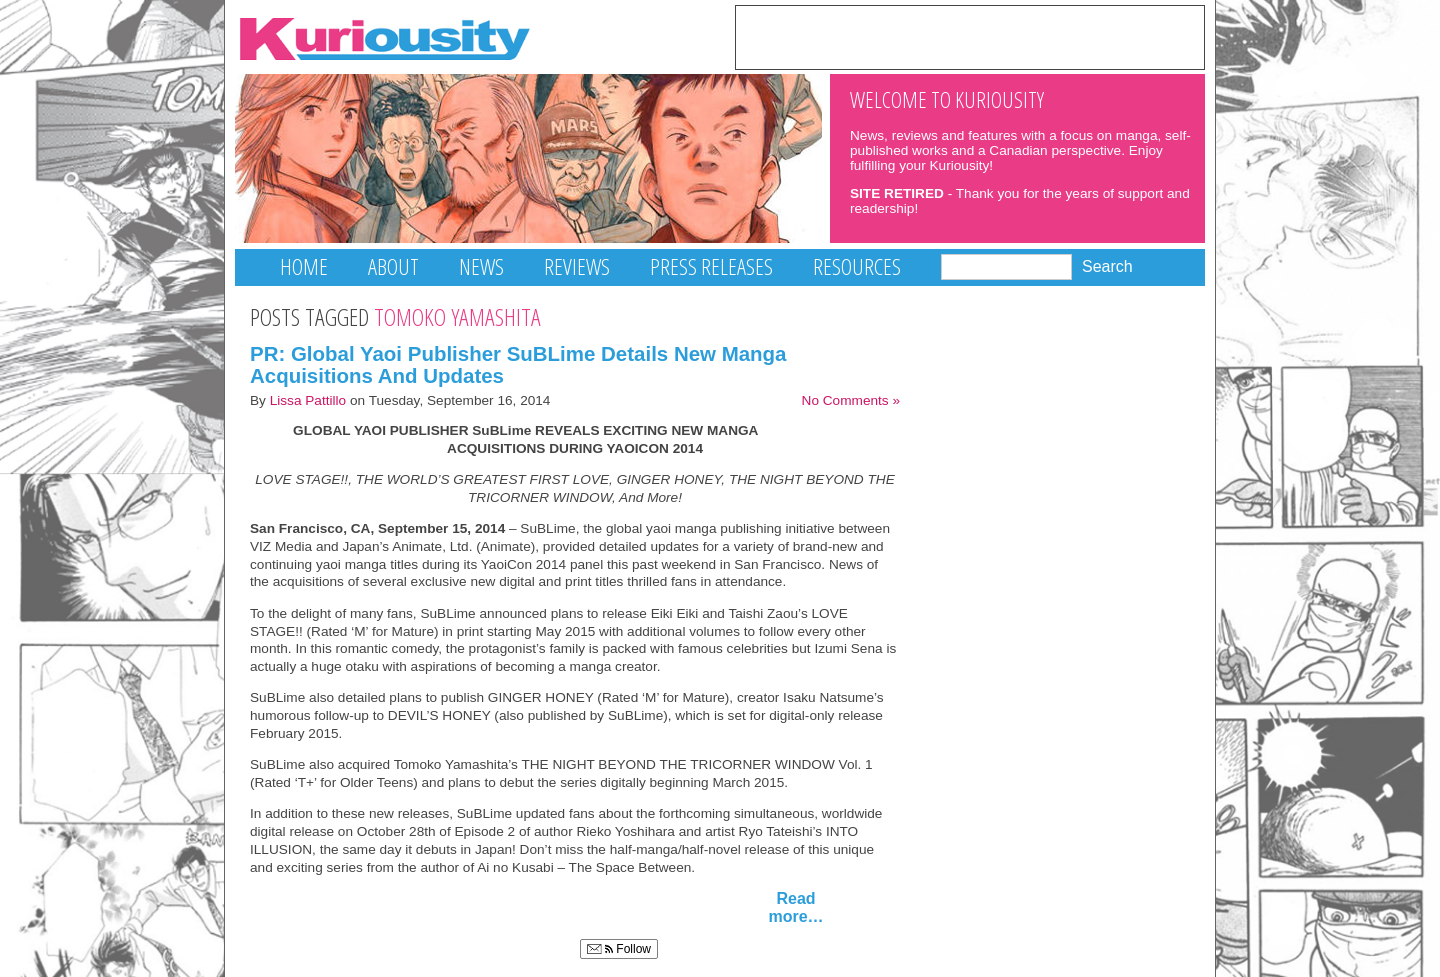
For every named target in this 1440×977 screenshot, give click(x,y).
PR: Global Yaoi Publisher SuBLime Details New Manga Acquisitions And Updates (518, 365)
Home (304, 266)
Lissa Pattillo (308, 400)
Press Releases (711, 266)
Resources (857, 266)
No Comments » (851, 400)
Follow (619, 949)
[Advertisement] (970, 36)
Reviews (577, 266)
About (393, 266)
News (481, 266)
